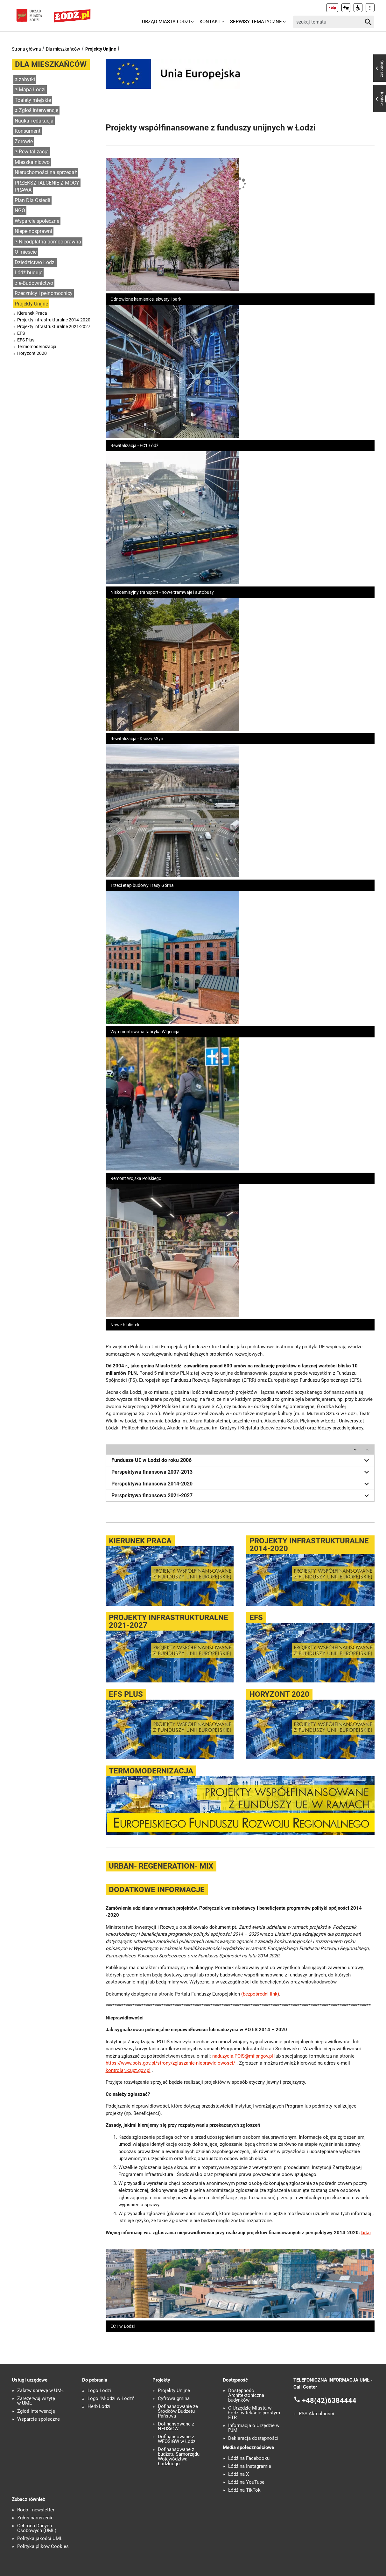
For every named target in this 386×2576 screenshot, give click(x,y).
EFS (21, 333)
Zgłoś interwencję (38, 110)
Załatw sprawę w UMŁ (40, 2390)
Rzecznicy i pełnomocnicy (44, 293)
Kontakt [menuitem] (210, 22)
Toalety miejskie (33, 100)
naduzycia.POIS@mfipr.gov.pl (242, 2056)
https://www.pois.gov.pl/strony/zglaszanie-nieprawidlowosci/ (170, 2063)
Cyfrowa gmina (174, 2398)
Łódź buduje (28, 273)
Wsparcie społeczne (37, 221)
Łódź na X (238, 2474)
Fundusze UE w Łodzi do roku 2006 (241, 1460)
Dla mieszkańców (63, 49)
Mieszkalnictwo (32, 162)
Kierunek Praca (32, 313)
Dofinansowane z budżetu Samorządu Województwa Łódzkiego (179, 2456)
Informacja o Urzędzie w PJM (253, 2428)
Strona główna (26, 49)
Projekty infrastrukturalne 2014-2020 (53, 319)
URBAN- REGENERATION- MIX (161, 1866)
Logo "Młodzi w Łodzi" (111, 2398)
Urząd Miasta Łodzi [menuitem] (166, 22)
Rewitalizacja (34, 152)
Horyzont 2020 (32, 353)
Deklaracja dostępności (253, 2438)
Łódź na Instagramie (249, 2466)
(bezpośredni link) (260, 1994)
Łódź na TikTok (244, 2490)
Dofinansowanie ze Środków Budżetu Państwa (178, 2411)
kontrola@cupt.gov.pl (128, 2070)
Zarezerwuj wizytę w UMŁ (36, 2401)
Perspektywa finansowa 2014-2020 (241, 1483)
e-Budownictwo (36, 283)
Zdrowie (24, 141)
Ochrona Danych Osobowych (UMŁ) (36, 2528)
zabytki (27, 79)
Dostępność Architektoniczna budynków (246, 2395)
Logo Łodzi (99, 2390)
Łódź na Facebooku (249, 2458)
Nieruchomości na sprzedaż (46, 172)
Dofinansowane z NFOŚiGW (176, 2426)
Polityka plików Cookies (43, 2546)
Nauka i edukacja (34, 121)
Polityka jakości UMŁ (39, 2538)
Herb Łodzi (99, 2406)
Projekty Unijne (100, 49)
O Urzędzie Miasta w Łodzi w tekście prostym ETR (254, 2413)
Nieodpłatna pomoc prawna (50, 242)
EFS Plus (25, 339)
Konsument (27, 131)
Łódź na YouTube (246, 2482)
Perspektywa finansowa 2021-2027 (241, 1495)
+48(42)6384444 (329, 2400)
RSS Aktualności (316, 2413)
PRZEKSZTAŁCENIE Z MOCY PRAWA (47, 186)
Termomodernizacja (36, 346)
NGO (20, 210)
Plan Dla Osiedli (32, 200)
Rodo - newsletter (35, 2510)
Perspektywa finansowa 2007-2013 (241, 1472)
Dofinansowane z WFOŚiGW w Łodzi (177, 2439)
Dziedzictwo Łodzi (35, 262)
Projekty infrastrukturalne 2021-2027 (53, 326)
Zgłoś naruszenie (35, 2518)
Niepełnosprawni (33, 231)
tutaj (366, 2233)
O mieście (26, 252)
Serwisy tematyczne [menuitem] (256, 22)
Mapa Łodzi (32, 90)
